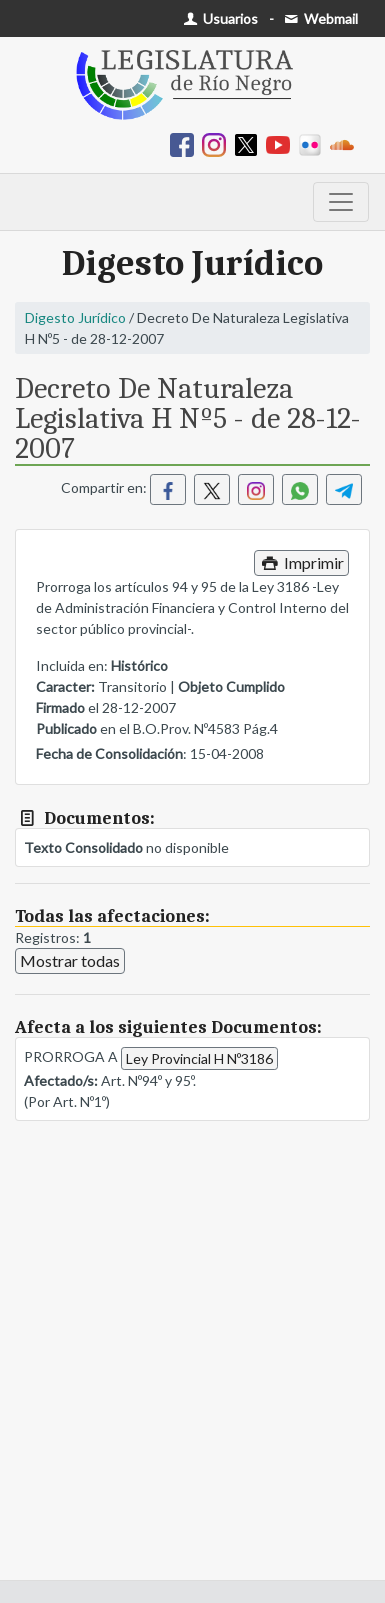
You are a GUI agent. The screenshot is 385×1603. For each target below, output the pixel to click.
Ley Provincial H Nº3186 (199, 1058)
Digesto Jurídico (75, 317)
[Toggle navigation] (341, 202)
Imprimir (301, 562)
